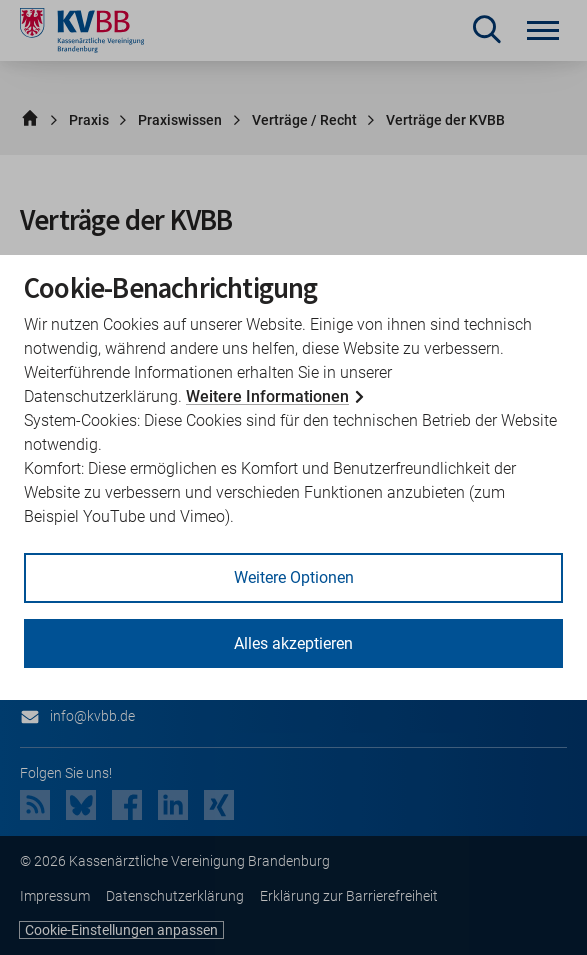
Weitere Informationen (267, 396)
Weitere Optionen (294, 577)
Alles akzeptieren (293, 643)
